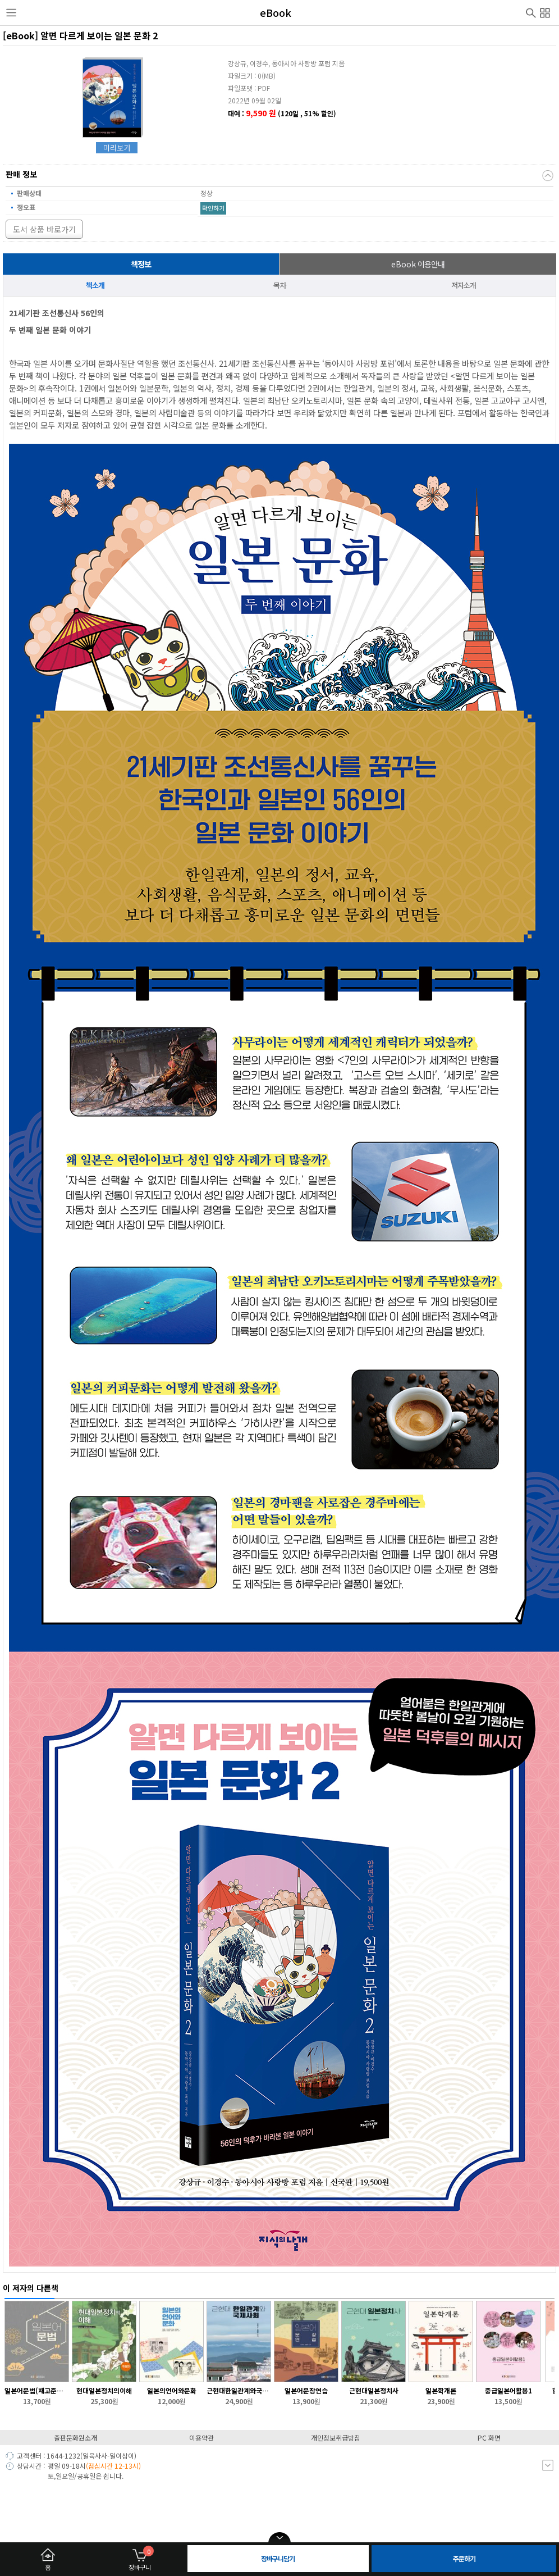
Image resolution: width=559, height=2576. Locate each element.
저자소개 (463, 285)
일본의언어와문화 (171, 2390)
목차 (279, 285)
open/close (279, 2537)
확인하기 (213, 207)
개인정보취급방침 (335, 2437)
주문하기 (464, 2558)
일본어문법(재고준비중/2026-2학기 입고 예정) (36, 2390)
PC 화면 (489, 2437)
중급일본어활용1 (508, 2390)
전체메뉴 (545, 11)
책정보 (141, 264)
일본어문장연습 (306, 2390)
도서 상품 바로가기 (44, 229)
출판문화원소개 (75, 2437)
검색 (531, 11)
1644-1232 (63, 2455)
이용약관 (201, 2437)
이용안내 (418, 264)
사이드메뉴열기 (11, 13)
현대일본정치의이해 (104, 2390)
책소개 (95, 285)
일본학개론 (440, 2390)
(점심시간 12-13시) (113, 2465)
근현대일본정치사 (373, 2390)
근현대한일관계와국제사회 (239, 2390)
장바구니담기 (278, 2558)
